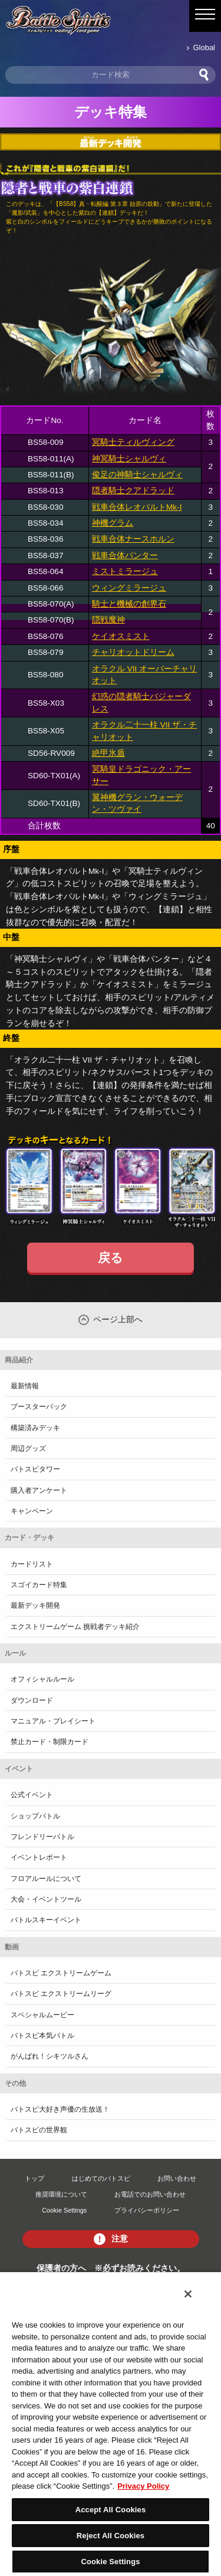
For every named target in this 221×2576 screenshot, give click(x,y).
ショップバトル (35, 1816)
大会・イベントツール (46, 1899)
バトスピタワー (35, 1469)
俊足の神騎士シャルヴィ (137, 474)
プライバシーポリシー (146, 2210)
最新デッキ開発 (35, 1605)
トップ (34, 2178)
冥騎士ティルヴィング (133, 442)
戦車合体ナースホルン (133, 539)
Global (204, 47)
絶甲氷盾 (108, 753)
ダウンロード (32, 1700)
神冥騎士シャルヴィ (129, 458)
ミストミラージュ (125, 571)
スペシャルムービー (42, 2015)
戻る (110, 1257)
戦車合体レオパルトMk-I (137, 507)
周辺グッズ (28, 1448)
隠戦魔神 (108, 619)
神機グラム (112, 523)
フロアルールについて (46, 1878)
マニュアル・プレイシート (53, 1721)
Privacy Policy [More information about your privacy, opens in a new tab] (143, 2486)
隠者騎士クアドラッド (133, 490)
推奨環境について (61, 2194)
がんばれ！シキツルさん (49, 2056)
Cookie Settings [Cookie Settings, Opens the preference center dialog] (110, 2561)
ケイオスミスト (121, 636)
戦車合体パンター (125, 555)
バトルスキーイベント (46, 1920)
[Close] (188, 2294)
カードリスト (32, 1564)
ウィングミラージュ (129, 588)
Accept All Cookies (110, 2509)
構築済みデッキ (35, 1428)
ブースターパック (39, 1406)
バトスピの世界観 (39, 2130)
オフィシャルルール (42, 1679)
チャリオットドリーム (133, 652)
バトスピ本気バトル (42, 2035)
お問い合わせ (176, 2178)
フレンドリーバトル (42, 1837)
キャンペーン (32, 1511)
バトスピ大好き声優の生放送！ (60, 2109)
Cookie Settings (64, 2210)
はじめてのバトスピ (101, 2178)
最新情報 (25, 1386)
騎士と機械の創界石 (129, 603)
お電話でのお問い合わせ (150, 2194)
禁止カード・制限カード (49, 1742)
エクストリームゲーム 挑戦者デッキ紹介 (75, 1627)
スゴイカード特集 (39, 1585)
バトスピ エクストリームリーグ (61, 1994)
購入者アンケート (39, 1490)
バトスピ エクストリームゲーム (61, 1973)
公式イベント (32, 1795)
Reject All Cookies (110, 2535)
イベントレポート (39, 1857)
